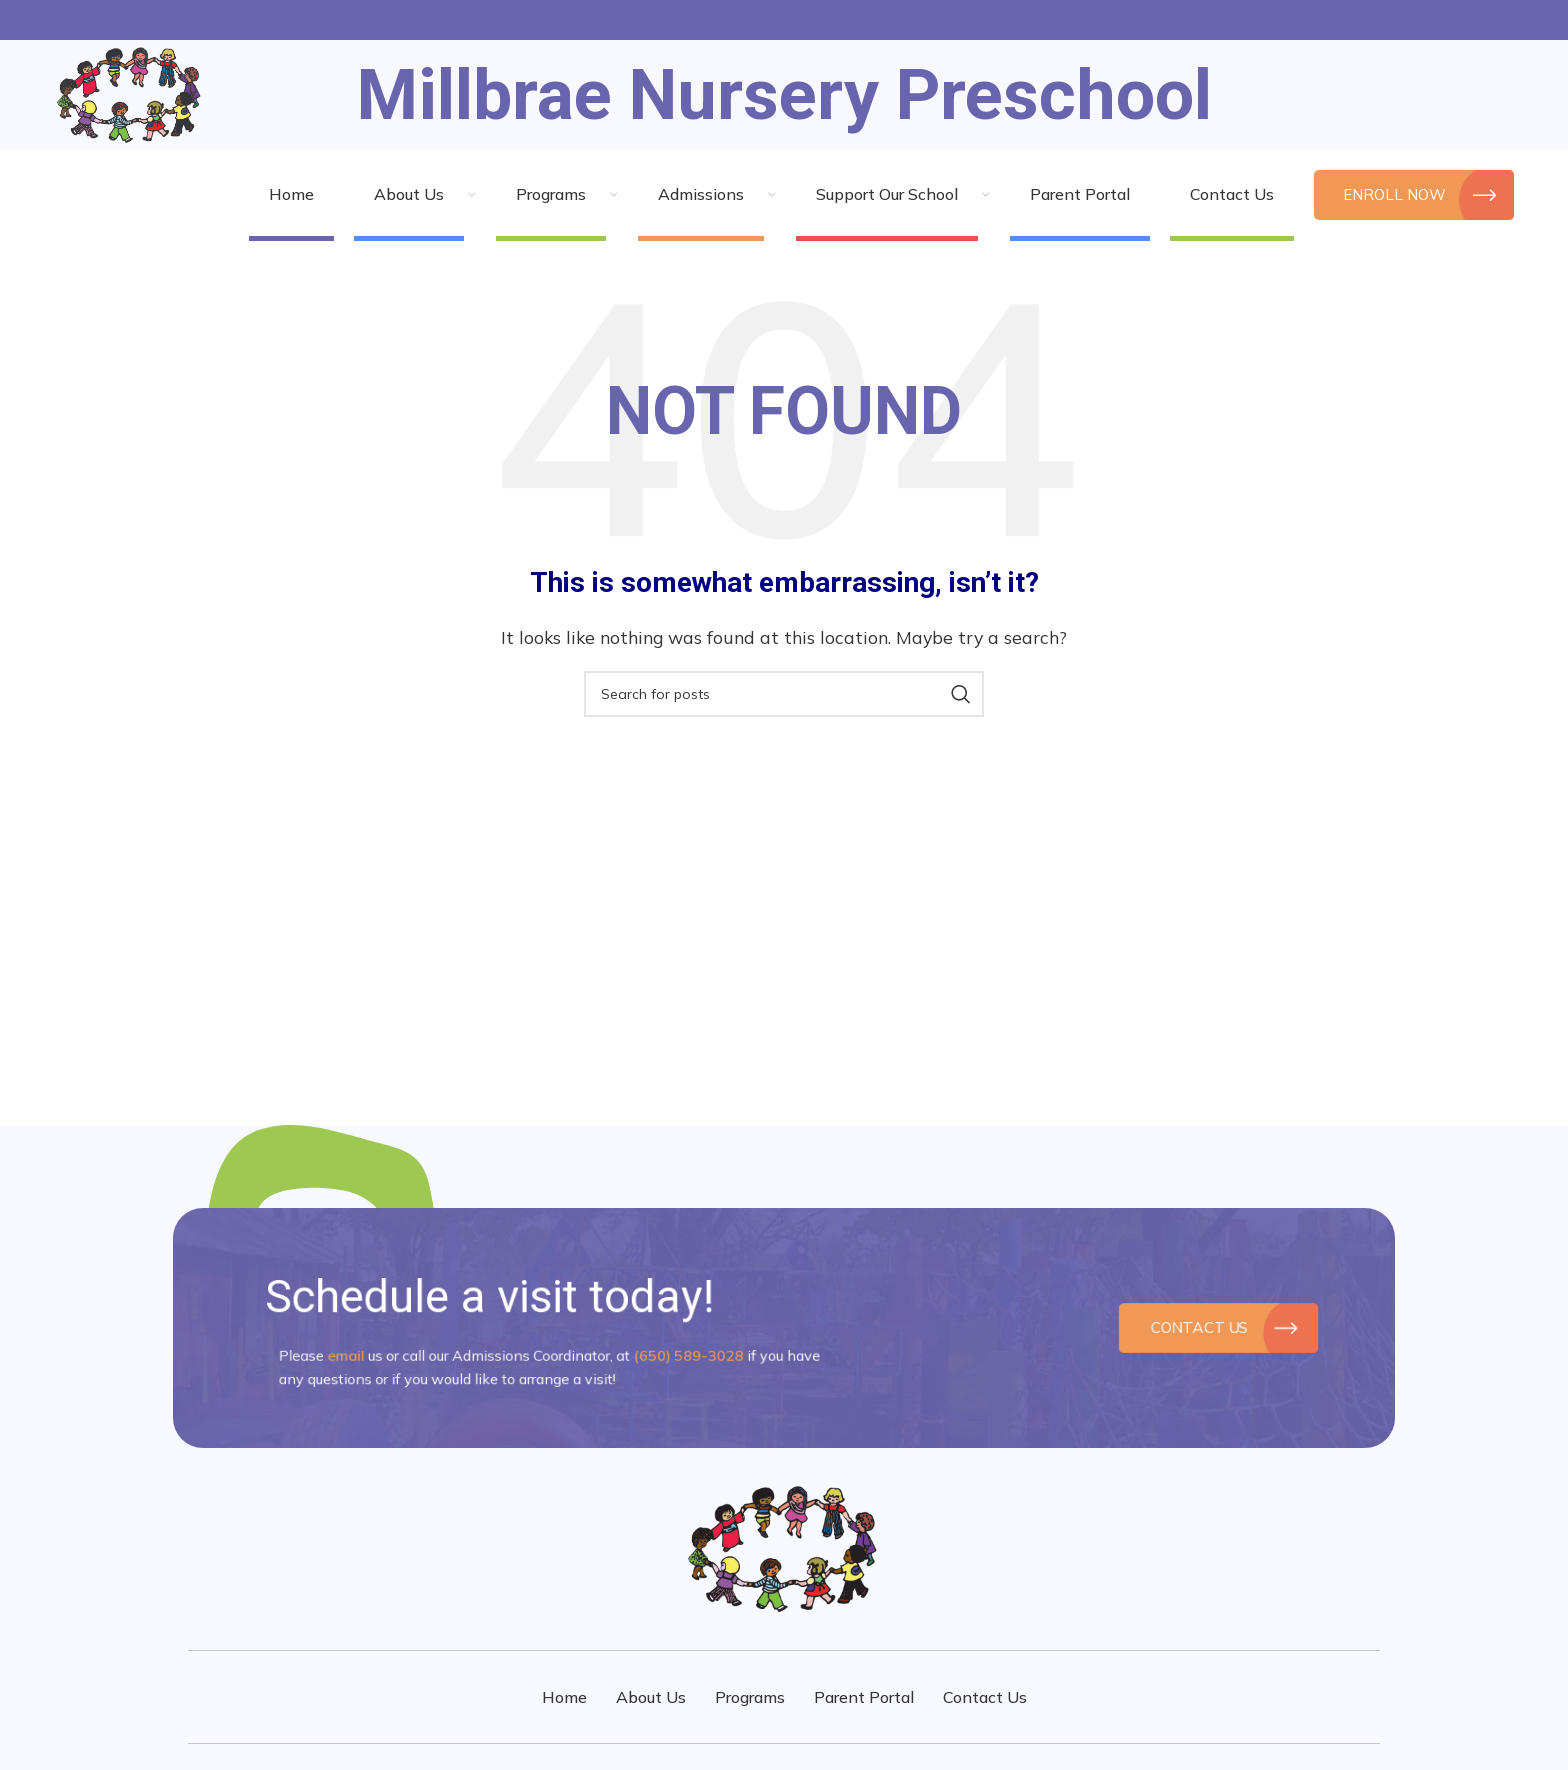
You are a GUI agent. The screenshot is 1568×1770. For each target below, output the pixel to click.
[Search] (784, 694)
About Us (651, 1697)
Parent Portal (864, 1697)
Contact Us (1204, 1328)
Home (564, 1697)
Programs (750, 1697)
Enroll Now (1414, 194)
